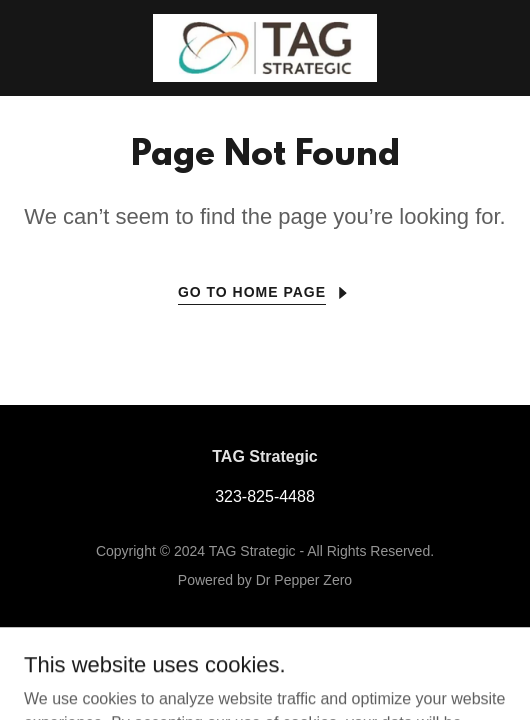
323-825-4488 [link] (265, 496)
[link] (265, 48)
